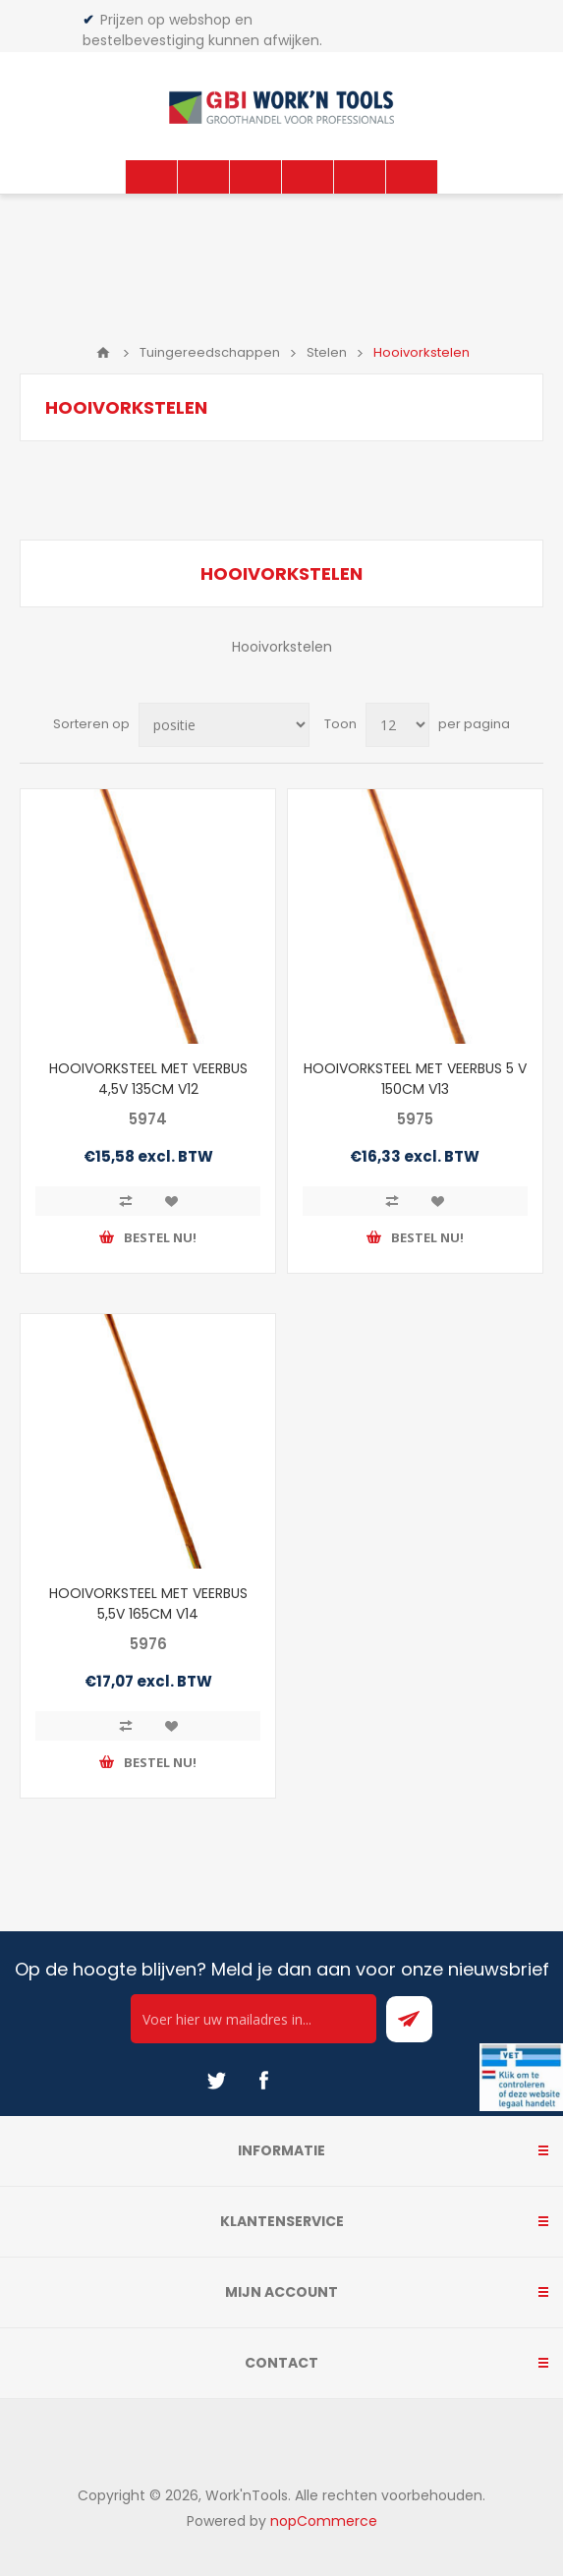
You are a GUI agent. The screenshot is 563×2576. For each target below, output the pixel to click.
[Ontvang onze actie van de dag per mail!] (253, 2018)
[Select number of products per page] (397, 725)
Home (103, 353)
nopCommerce (323, 2521)
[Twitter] (216, 2080)
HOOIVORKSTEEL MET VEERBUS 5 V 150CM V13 (415, 1079)
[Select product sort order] (224, 725)
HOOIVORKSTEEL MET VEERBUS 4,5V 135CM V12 (148, 1079)
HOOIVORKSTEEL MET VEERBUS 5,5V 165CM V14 (148, 1603)
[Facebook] (263, 2080)
